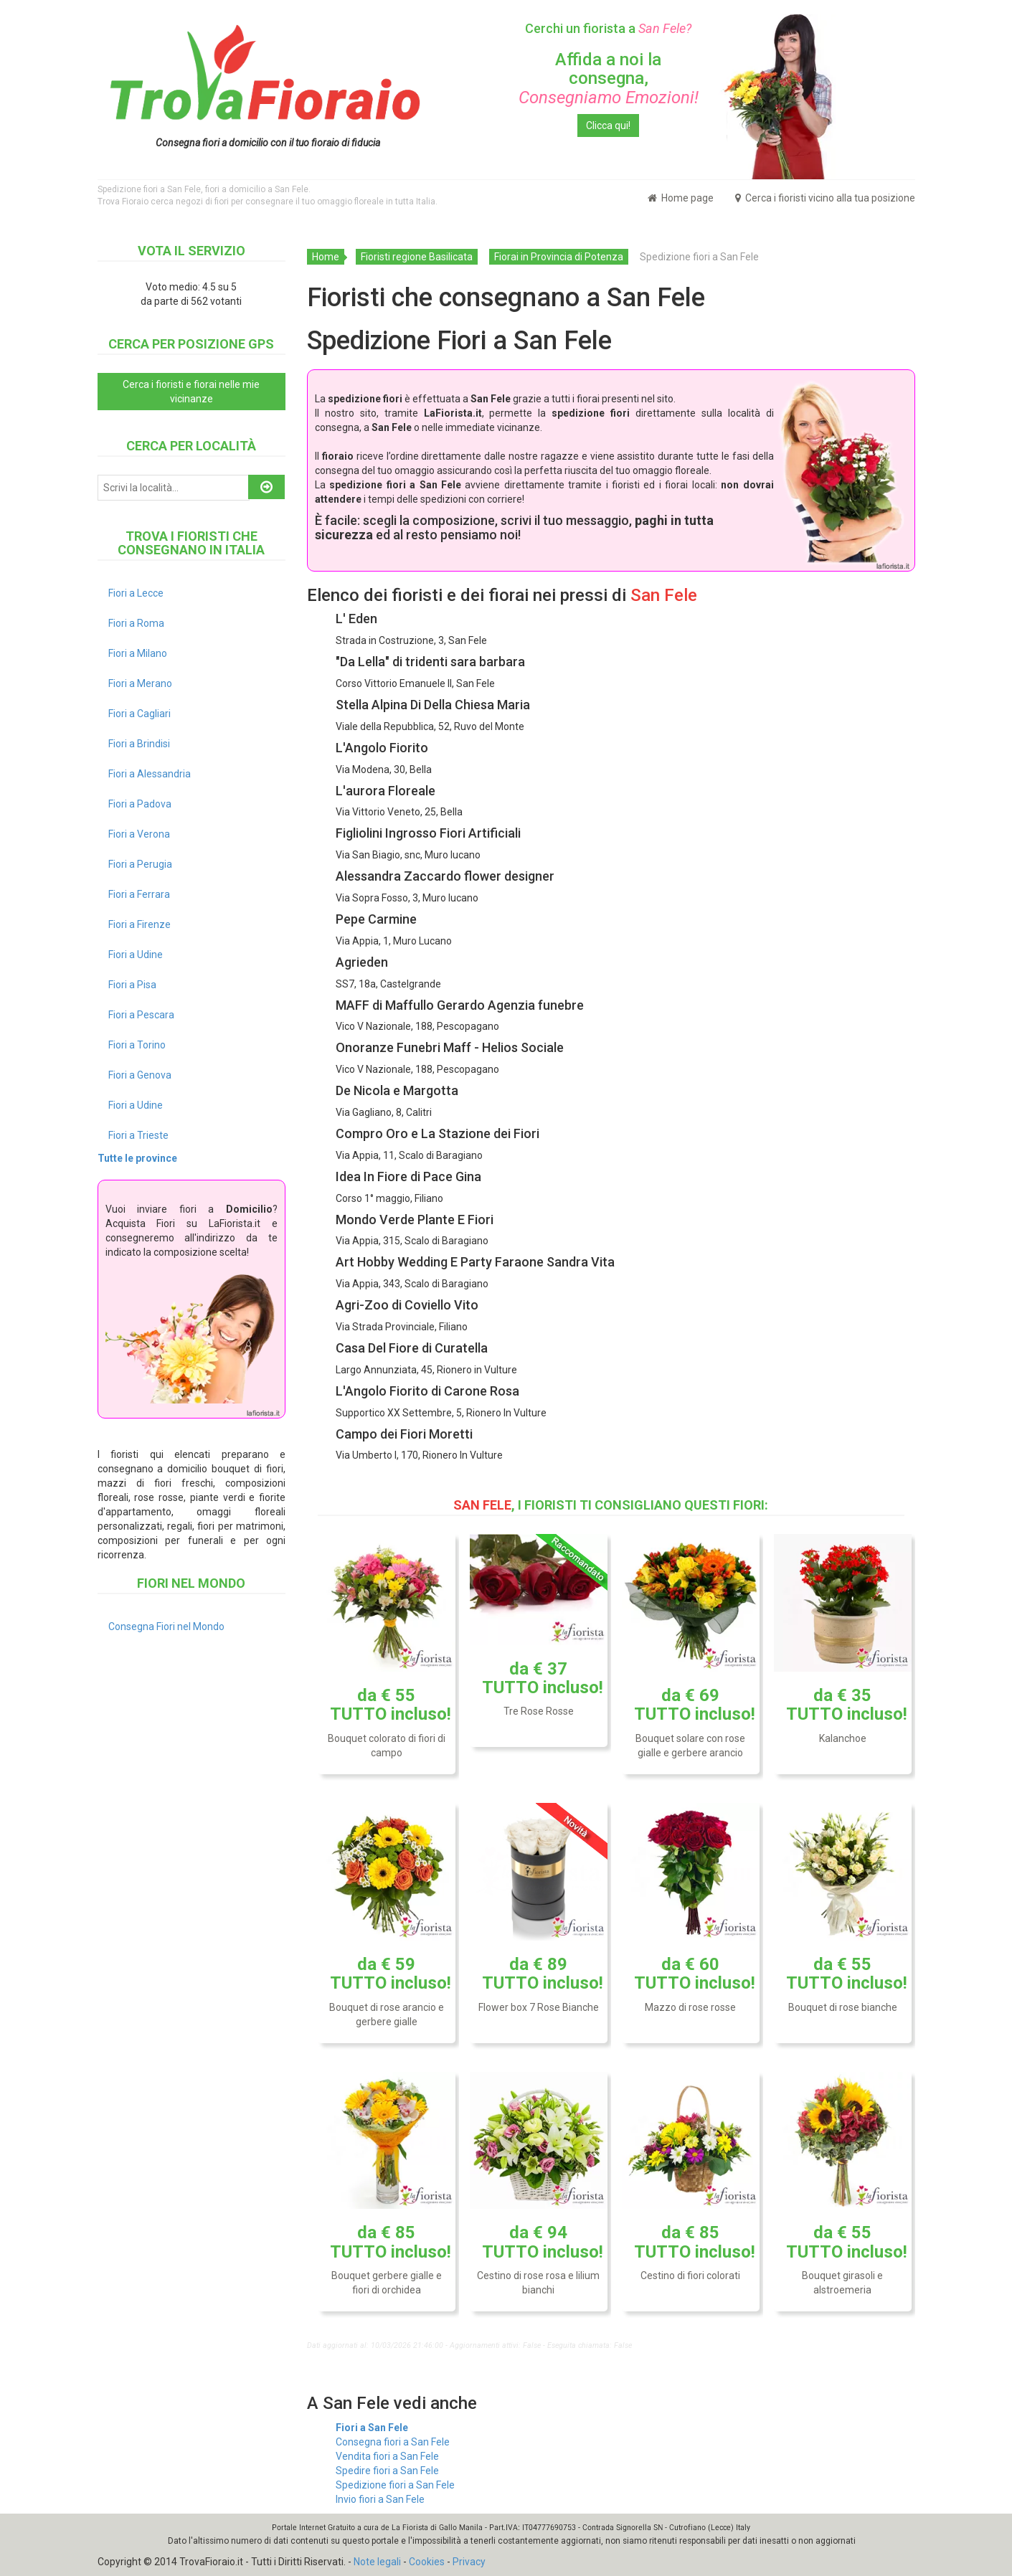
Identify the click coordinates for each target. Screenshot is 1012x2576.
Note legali (377, 2561)
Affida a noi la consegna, (609, 78)
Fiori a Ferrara (139, 894)
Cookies (427, 2561)
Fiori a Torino (137, 1045)
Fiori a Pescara (141, 1015)
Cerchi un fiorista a (608, 28)
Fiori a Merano (140, 683)
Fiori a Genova (139, 1075)
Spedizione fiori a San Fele (395, 2485)
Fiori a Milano (137, 653)
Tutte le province (137, 1158)
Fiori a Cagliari (139, 713)
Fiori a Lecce (136, 593)
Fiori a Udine (135, 954)
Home (325, 256)
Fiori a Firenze (139, 924)
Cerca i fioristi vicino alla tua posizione (825, 198)
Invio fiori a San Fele (380, 2499)
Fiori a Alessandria (149, 774)
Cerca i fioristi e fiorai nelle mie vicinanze (191, 391)
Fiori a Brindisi (139, 743)
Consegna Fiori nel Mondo (166, 1626)
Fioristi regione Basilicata (417, 256)
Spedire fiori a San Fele (387, 2470)
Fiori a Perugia (140, 864)
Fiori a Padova (139, 804)
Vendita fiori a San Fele (387, 2456)
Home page (681, 198)
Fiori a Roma (136, 623)
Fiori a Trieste (138, 1135)
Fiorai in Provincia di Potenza (558, 256)
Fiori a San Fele (372, 2427)
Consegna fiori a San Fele (393, 2442)
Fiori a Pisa (132, 984)
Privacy (469, 2561)
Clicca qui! (608, 125)
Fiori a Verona (139, 834)
